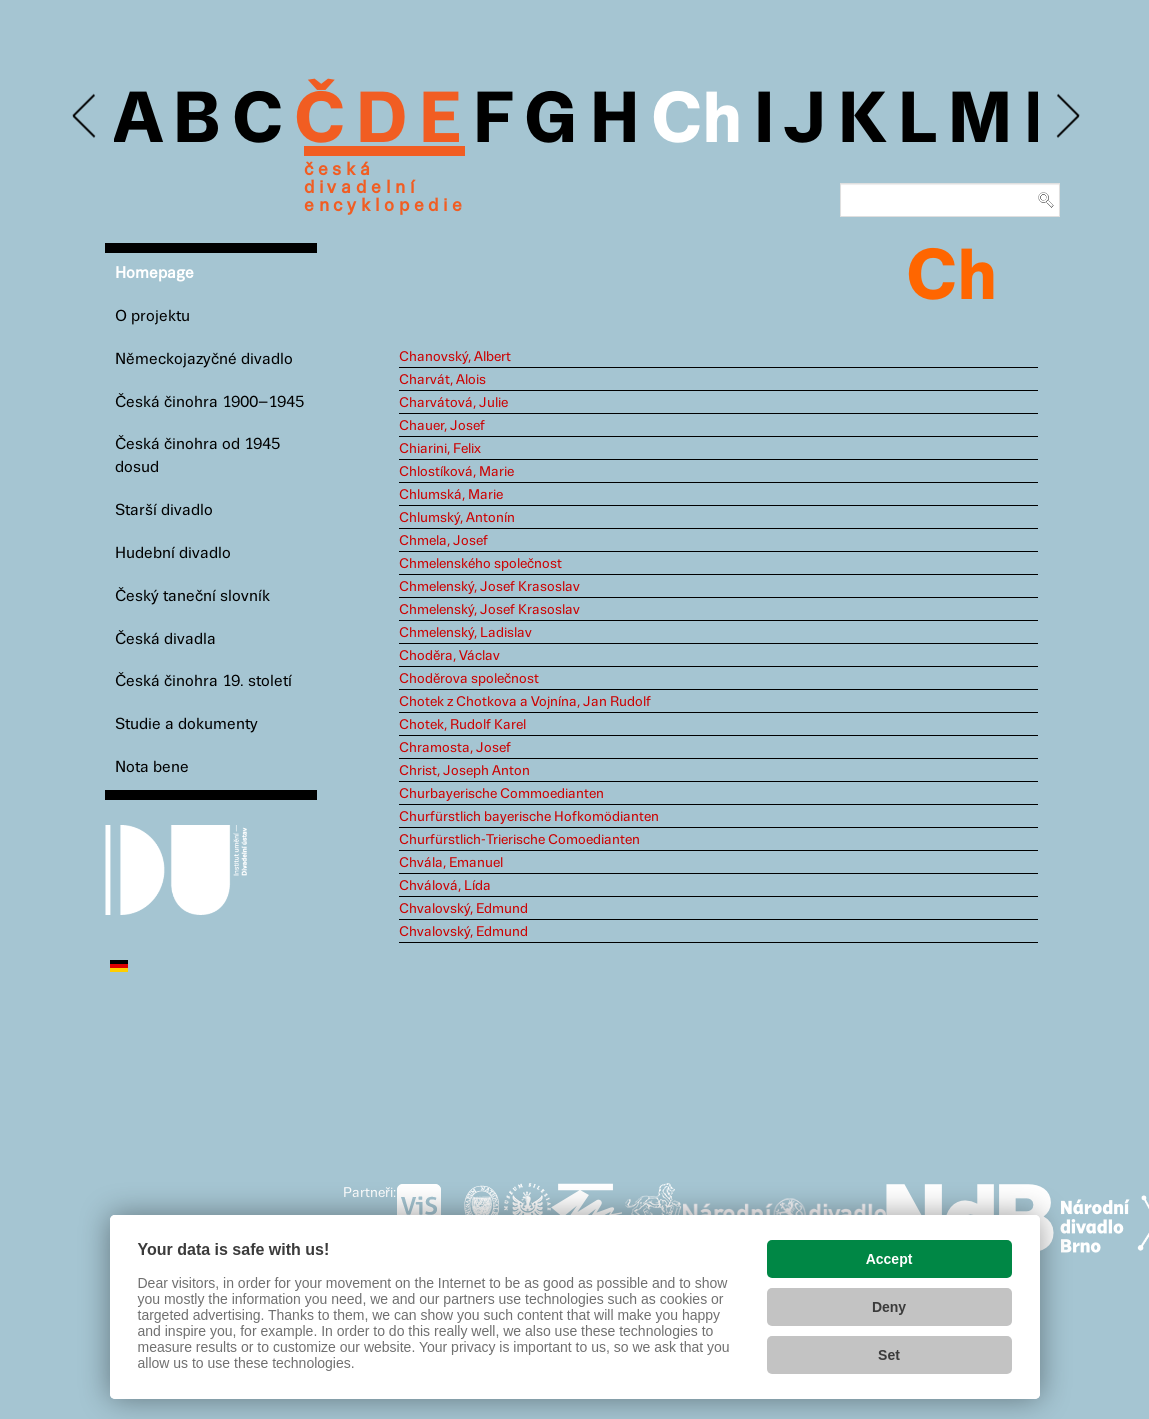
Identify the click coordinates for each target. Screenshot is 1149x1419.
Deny (889, 1307)
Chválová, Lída (445, 886)
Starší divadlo (164, 510)
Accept (889, 1259)
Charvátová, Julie (453, 403)
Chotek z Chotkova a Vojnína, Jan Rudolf (525, 702)
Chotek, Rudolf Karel (462, 725)
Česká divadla (165, 639)
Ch (696, 122)
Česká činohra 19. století (203, 681)
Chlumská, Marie (451, 495)
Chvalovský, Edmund (463, 909)
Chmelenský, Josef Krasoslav (489, 587)
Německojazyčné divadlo (204, 359)
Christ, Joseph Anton (464, 771)
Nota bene (152, 767)
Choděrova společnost (469, 679)
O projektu (152, 316)
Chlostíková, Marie (456, 472)
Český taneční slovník (192, 596)
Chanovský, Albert (455, 357)
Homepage (154, 273)
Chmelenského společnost (480, 564)
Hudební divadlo (173, 553)
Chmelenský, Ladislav (465, 633)
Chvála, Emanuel (451, 863)
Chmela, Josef (443, 541)
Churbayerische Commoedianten (501, 794)
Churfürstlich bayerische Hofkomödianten (529, 817)
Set (889, 1355)
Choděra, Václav (449, 656)
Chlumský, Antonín (457, 518)
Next (1066, 116)
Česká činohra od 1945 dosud (197, 456)
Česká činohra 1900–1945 (209, 402)
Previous (85, 116)
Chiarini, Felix (440, 449)
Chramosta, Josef (455, 748)
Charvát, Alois (442, 380)
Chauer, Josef (442, 426)
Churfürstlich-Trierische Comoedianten (519, 840)
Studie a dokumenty (186, 724)
